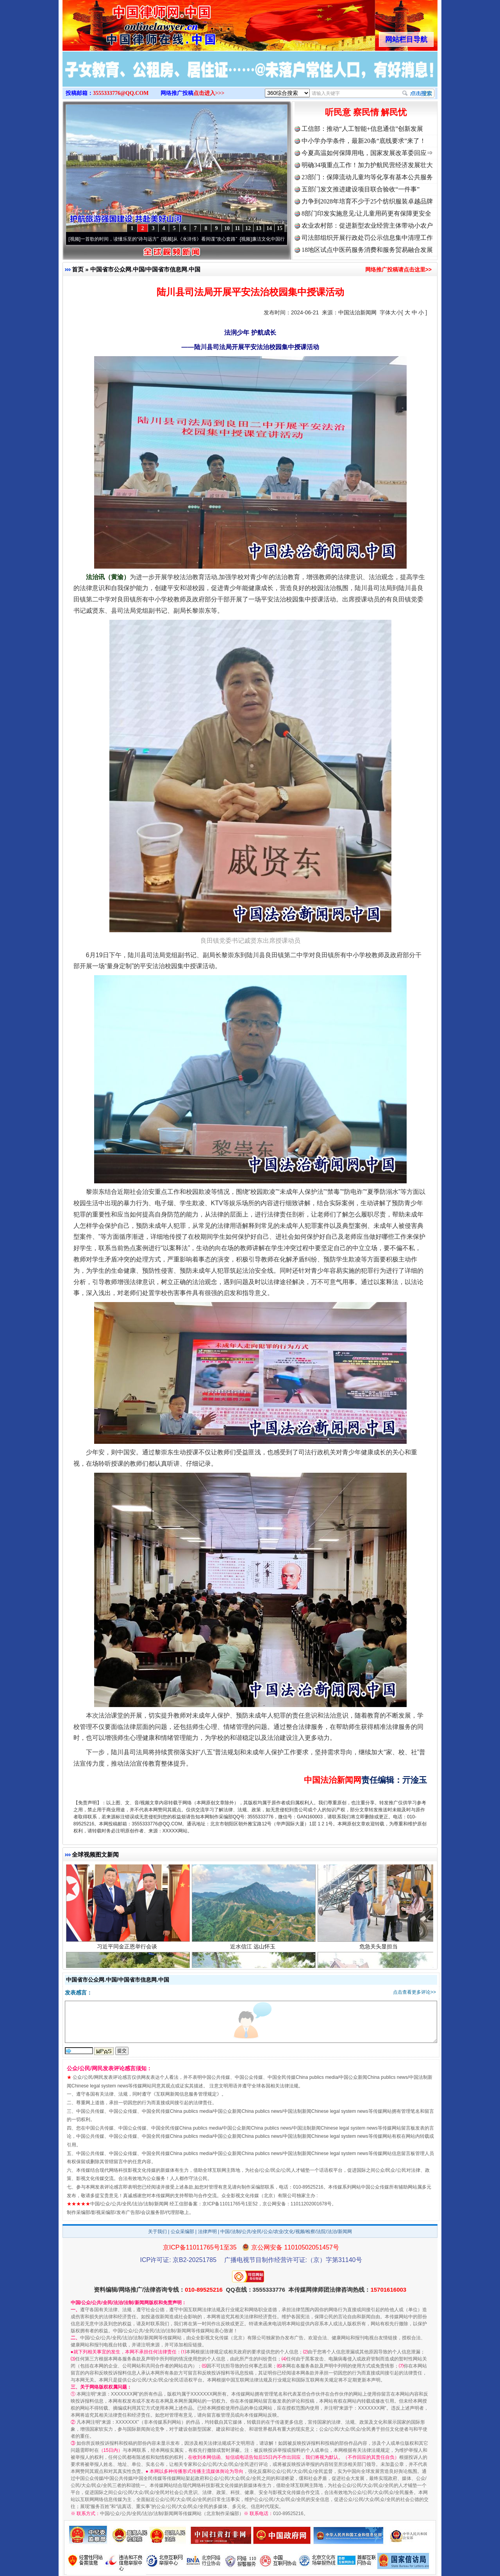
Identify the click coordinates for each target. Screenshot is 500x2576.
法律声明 (207, 2231)
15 (279, 228)
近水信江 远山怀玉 (254, 1947)
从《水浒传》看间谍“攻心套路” (207, 239)
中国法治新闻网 (357, 312)
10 (227, 228)
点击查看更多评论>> (414, 1992)
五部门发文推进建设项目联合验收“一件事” (361, 189)
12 (248, 228)
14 (269, 228)
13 (258, 228)
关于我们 (157, 2231)
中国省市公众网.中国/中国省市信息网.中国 (145, 269)
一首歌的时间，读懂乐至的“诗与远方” (122, 239)
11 (237, 228)
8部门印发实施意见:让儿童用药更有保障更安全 (366, 213)
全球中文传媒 (126, 22)
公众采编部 (182, 2231)
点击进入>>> (209, 93)
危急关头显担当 (379, 1947)
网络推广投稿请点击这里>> (398, 269)
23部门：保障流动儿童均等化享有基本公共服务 (367, 177)
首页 (78, 269)
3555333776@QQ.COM (121, 93)
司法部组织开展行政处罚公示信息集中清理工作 (367, 237)
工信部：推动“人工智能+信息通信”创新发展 (362, 128)
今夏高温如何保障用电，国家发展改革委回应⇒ (367, 153)
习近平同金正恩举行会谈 (128, 1947)
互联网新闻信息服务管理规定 (186, 2094)
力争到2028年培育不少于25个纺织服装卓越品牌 (367, 201)
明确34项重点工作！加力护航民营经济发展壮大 (367, 165)
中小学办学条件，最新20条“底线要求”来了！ (364, 140)
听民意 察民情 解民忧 (366, 112)
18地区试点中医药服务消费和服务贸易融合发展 (367, 249)
